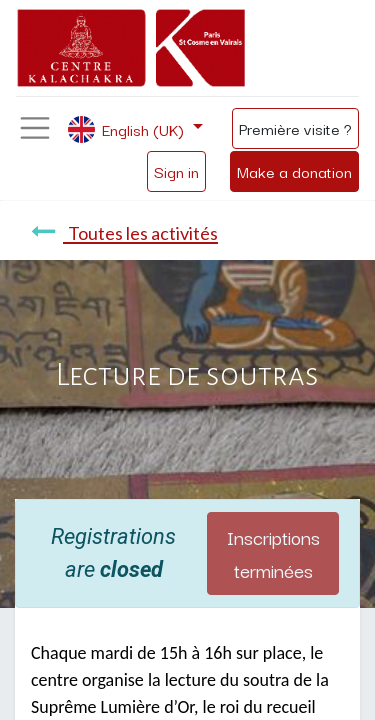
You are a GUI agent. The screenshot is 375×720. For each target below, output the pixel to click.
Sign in (176, 171)
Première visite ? (295, 128)
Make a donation (294, 171)
